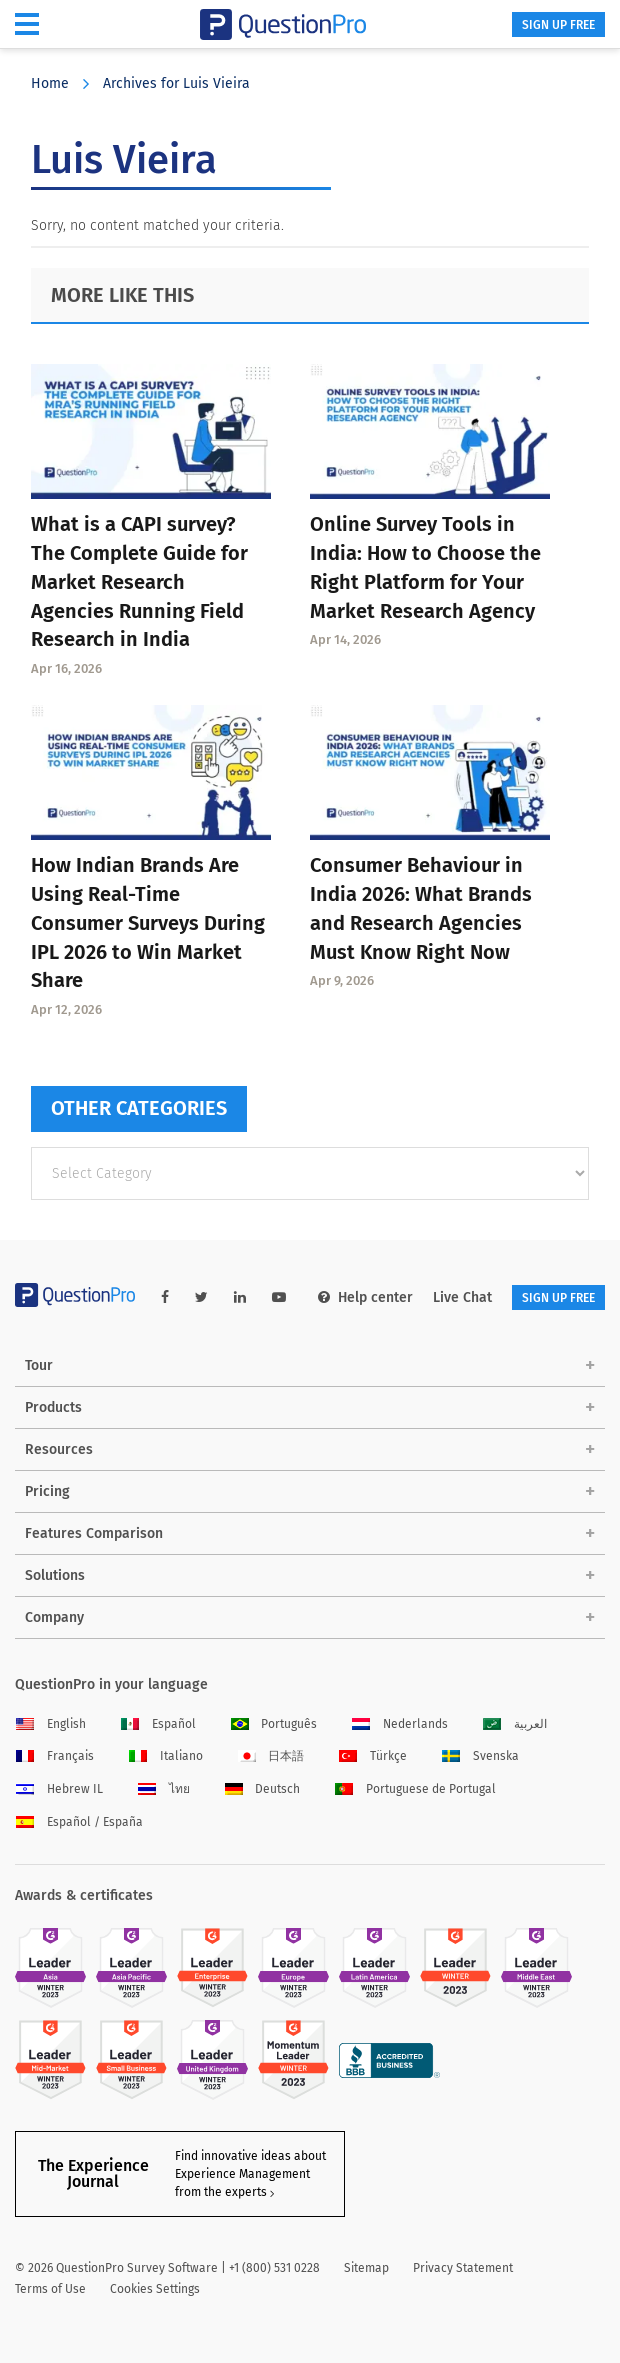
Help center (365, 1297)
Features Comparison (94, 1533)
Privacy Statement (463, 2268)
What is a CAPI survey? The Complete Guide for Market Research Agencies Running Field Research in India (139, 581)
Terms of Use (50, 2289)
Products (53, 1407)
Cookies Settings (155, 2289)
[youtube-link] (279, 1297)
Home (50, 83)
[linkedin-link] (240, 1297)
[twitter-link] (201, 1297)
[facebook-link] (165, 1297)
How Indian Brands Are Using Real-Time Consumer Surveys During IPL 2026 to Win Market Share (148, 922)
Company (54, 1617)
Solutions (55, 1575)
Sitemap (366, 2268)
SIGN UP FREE (558, 25)
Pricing (47, 1491)
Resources (59, 1449)
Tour (39, 1365)
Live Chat (462, 1297)
